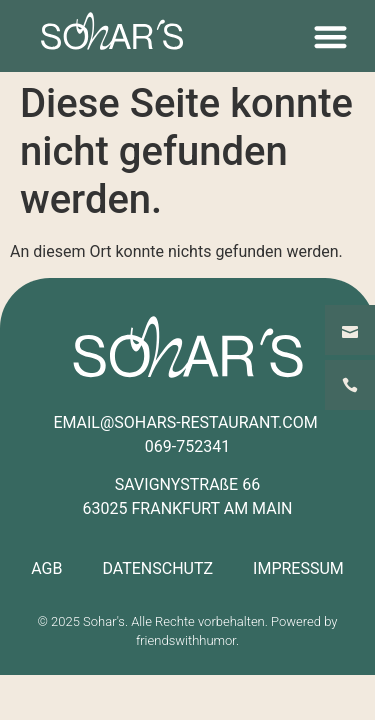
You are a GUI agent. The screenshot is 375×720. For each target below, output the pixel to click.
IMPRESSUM (298, 568)
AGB (46, 568)
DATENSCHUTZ (157, 568)
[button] (330, 36)
